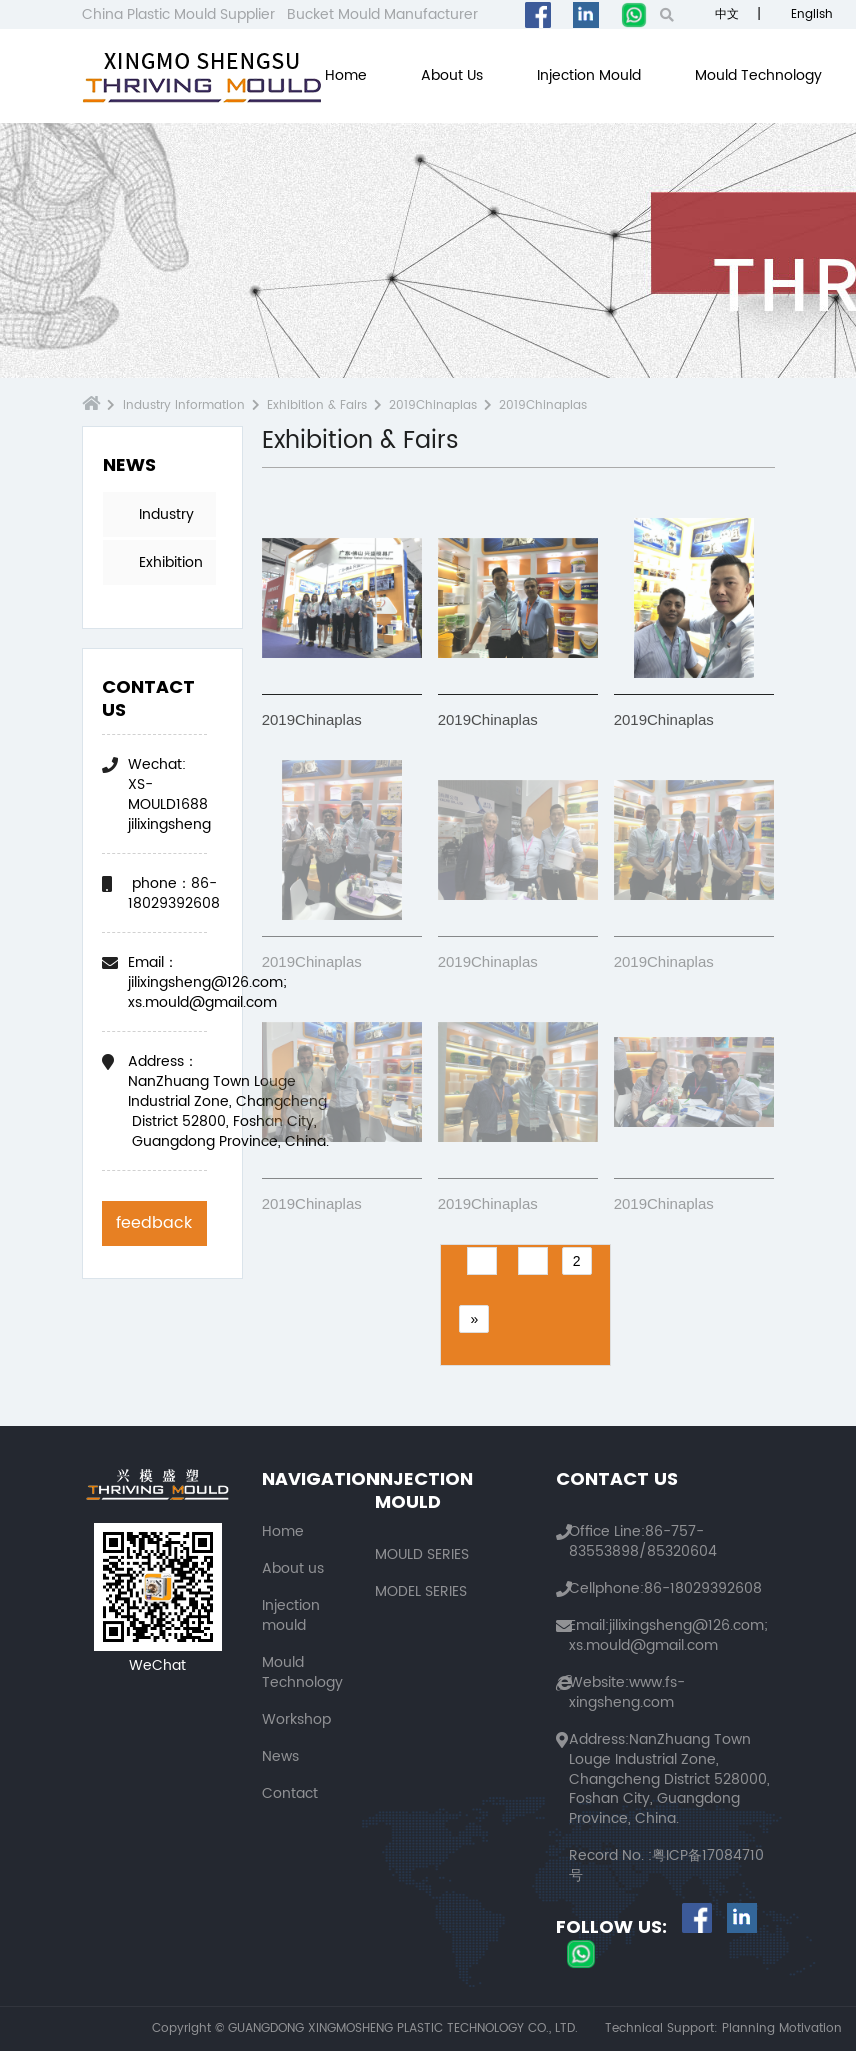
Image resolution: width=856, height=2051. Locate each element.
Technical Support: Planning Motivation (723, 2029)
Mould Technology (758, 75)
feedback (154, 1223)
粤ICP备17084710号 (666, 1865)
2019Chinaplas (433, 405)
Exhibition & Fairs (317, 405)
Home (346, 75)
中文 (725, 14)
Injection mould (589, 75)
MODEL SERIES (421, 1591)
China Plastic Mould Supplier (178, 14)
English (810, 14)
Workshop (296, 1719)
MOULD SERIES (422, 1554)
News (280, 1756)
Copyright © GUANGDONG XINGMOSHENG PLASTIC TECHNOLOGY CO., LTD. (365, 2029)
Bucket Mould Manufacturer (382, 14)
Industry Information (184, 405)
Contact (290, 1793)
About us (452, 75)
